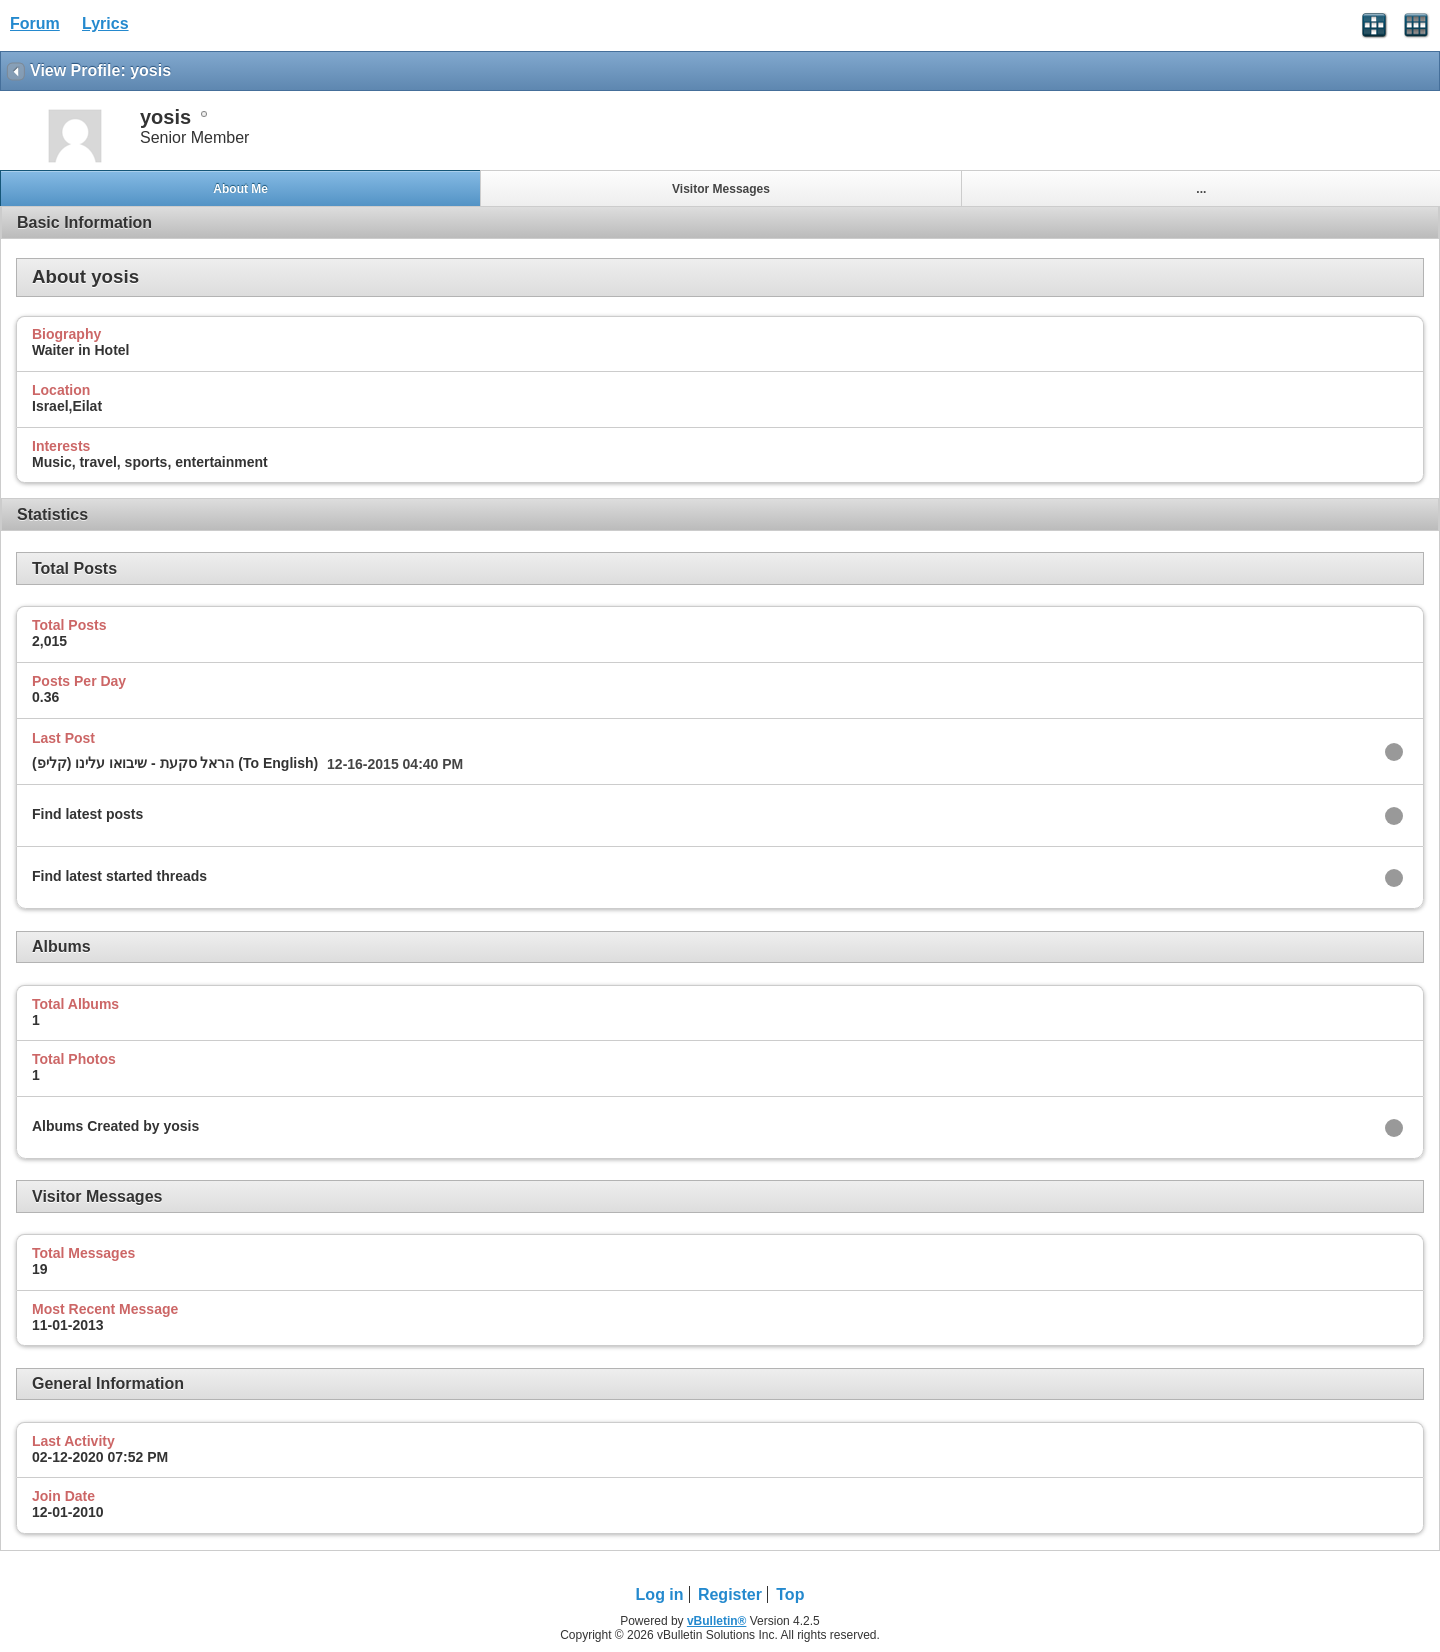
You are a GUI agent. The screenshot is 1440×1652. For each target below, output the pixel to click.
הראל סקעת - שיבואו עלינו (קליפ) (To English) (175, 763)
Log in (660, 1594)
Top (790, 1594)
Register (730, 1594)
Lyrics (105, 23)
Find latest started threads (119, 876)
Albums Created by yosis (115, 1126)
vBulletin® (717, 1621)
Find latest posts (87, 814)
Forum (35, 23)
